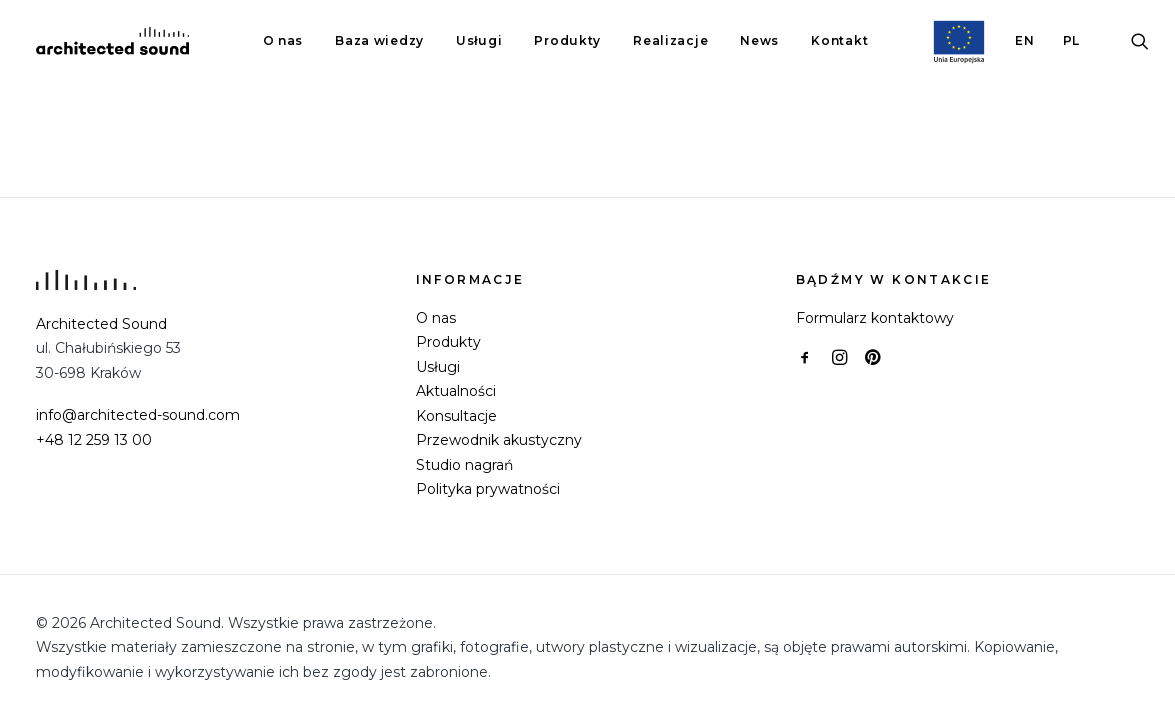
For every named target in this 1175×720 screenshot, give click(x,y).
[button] (1140, 41)
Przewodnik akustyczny (499, 440)
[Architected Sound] (112, 41)
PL (1071, 40)
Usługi (479, 40)
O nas (283, 40)
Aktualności (456, 391)
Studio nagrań (464, 465)
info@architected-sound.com (138, 415)
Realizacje (670, 40)
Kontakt (839, 40)
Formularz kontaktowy (875, 318)
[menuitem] (283, 41)
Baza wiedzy (379, 40)
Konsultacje (456, 416)
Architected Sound (101, 324)
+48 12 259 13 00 (94, 440)
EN (1024, 40)
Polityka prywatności (488, 489)
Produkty (567, 40)
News (759, 40)
